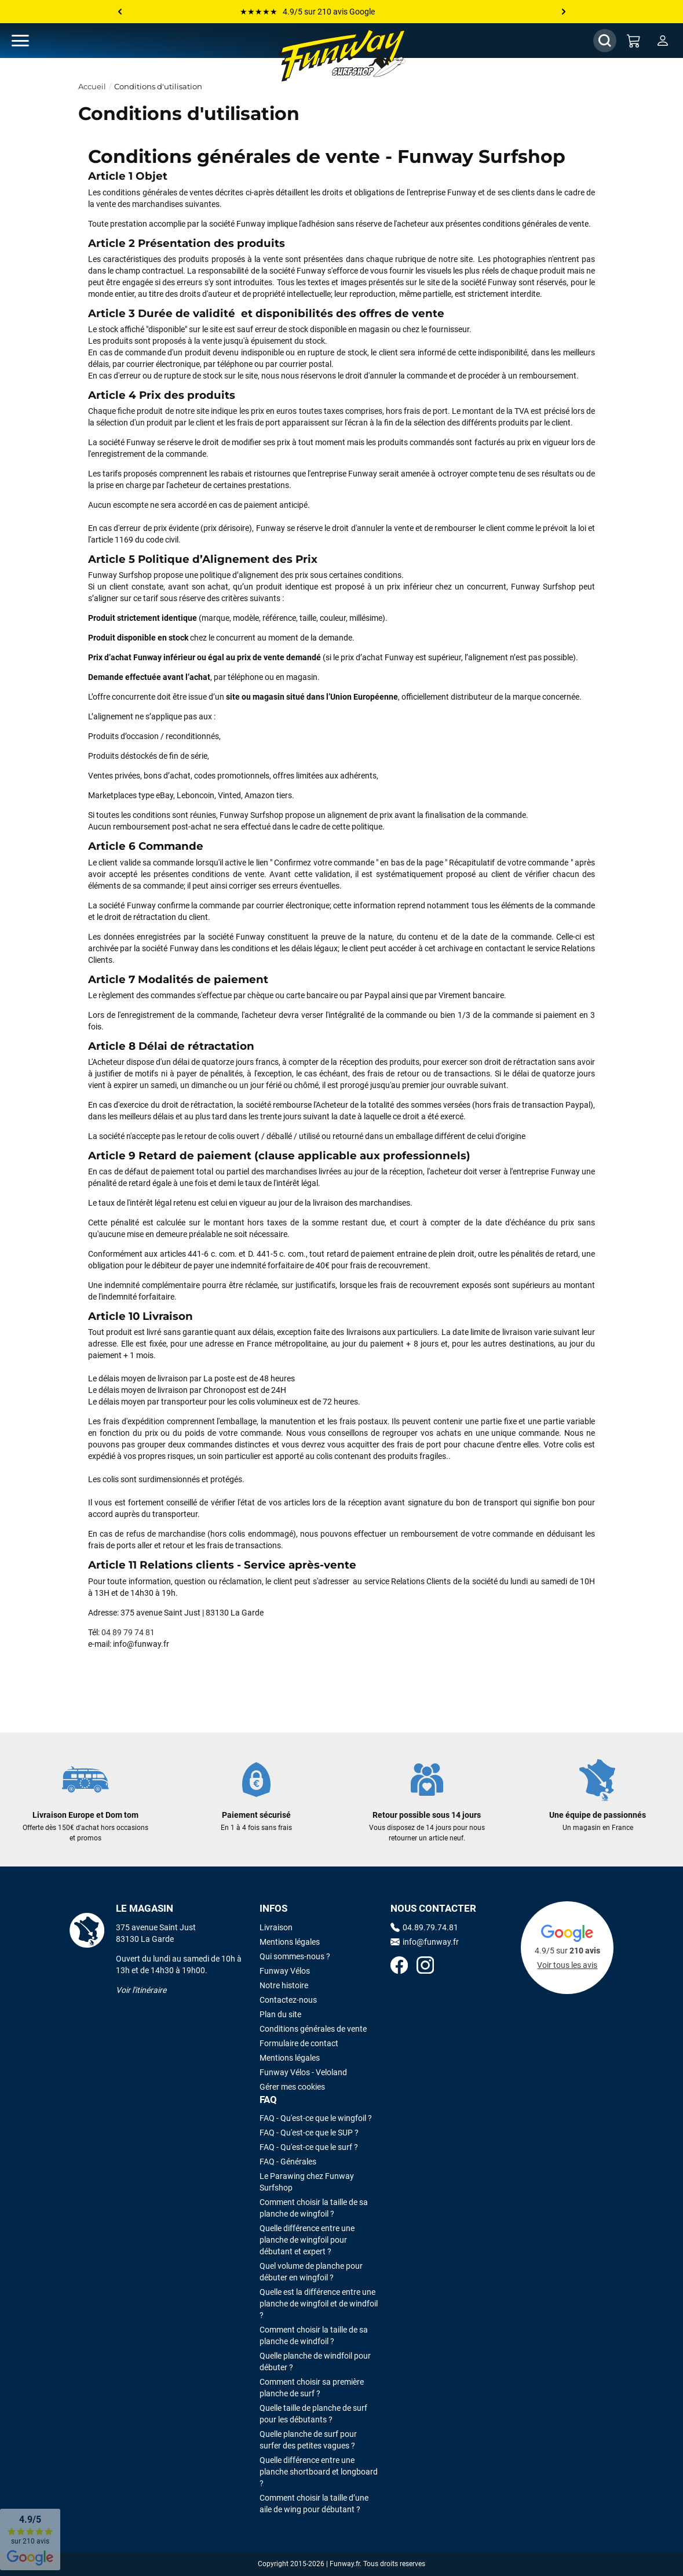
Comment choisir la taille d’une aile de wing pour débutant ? (314, 2503)
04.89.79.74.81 (424, 1927)
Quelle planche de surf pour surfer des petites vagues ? (308, 2439)
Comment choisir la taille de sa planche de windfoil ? (314, 2335)
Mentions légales (290, 1941)
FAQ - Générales (288, 2161)
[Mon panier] (633, 40)
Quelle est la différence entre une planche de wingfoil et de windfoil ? (319, 2303)
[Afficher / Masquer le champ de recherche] (604, 40)
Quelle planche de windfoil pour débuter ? (315, 2361)
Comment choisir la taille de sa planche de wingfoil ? (314, 2207)
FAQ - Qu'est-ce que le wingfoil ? (316, 2118)
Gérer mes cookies (292, 2086)
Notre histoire (284, 1985)
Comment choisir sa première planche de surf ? (312, 2387)
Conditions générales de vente (313, 2028)
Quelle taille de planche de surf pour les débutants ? (313, 2413)
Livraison (276, 1927)
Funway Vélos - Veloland (303, 2072)
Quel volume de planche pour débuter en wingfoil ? (311, 2271)
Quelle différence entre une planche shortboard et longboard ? (319, 2471)
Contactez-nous (288, 1999)
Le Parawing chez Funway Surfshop (307, 2181)
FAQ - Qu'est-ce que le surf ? (309, 2147)
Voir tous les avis (567, 1965)
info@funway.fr (424, 1941)
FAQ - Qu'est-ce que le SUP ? (309, 2132)
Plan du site (280, 2014)
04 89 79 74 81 (128, 1632)
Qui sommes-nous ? (295, 1956)
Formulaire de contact (299, 2043)
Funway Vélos (285, 1970)
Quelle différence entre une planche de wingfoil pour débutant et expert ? (307, 2240)
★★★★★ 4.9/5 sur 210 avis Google (307, 11)
